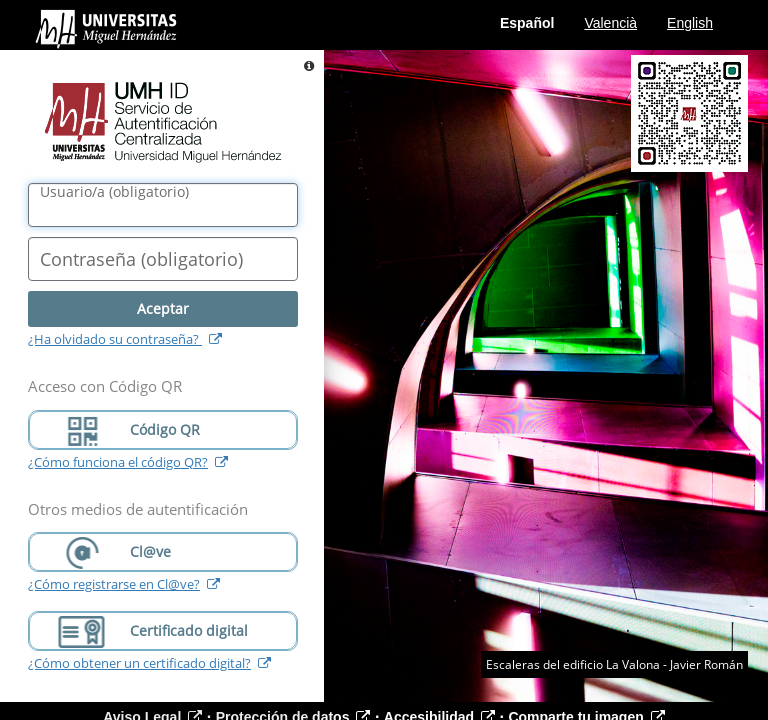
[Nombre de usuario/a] (163, 205)
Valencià (610, 23)
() (114, 192)
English (690, 23)
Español (527, 23)
